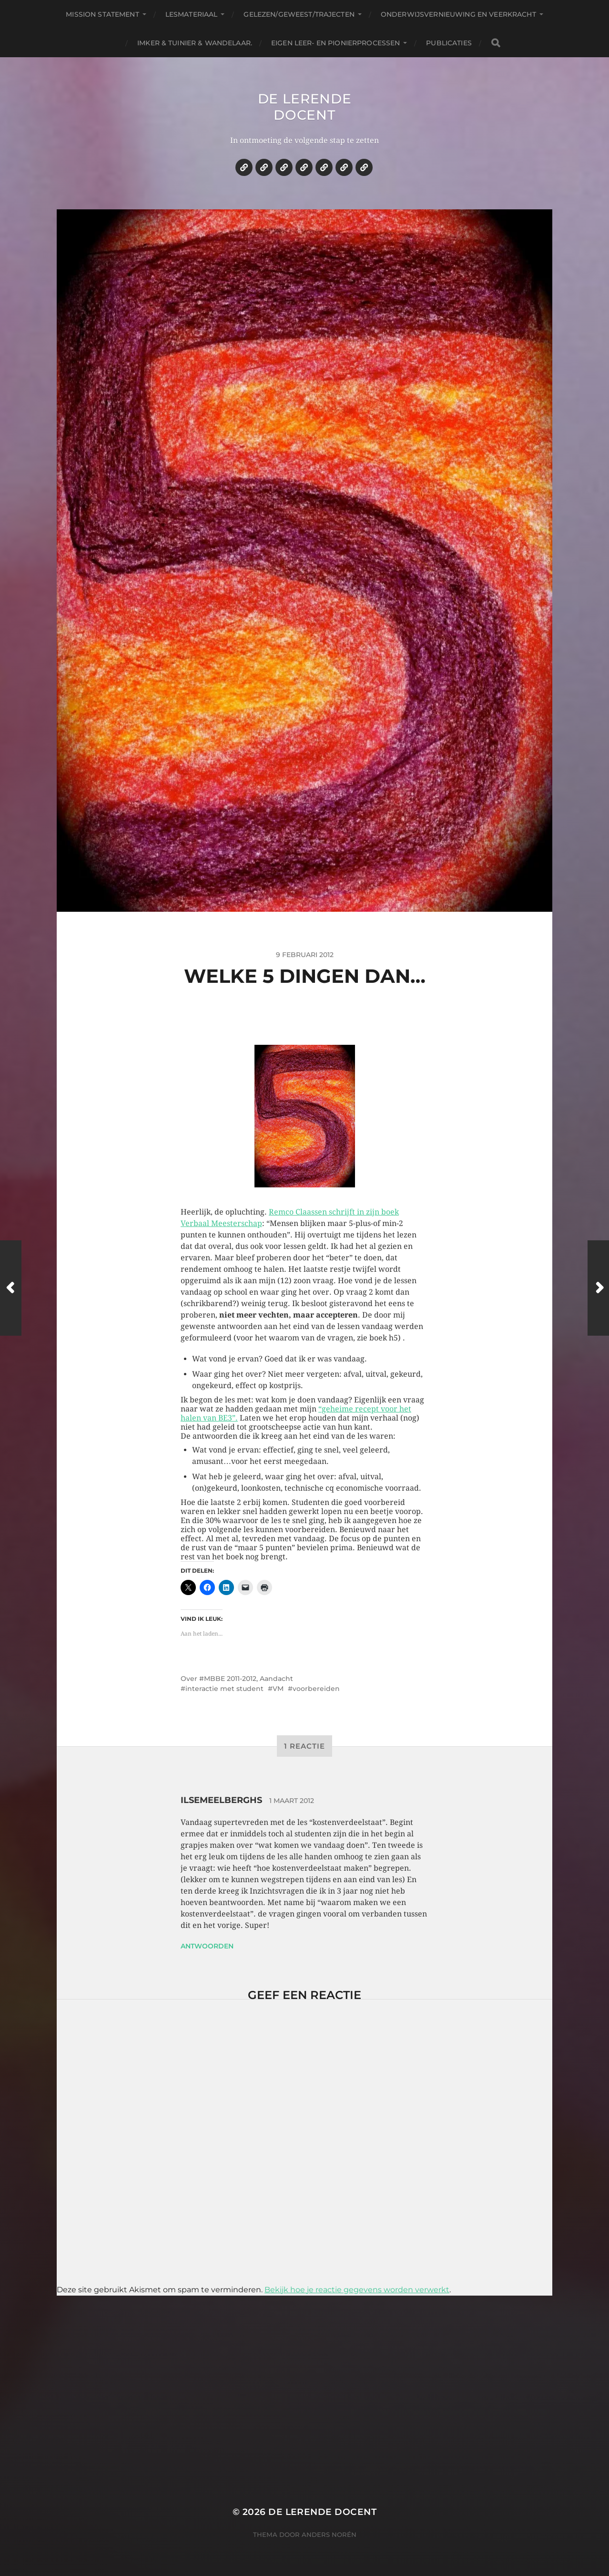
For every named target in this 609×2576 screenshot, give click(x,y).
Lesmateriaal (191, 14)
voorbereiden (316, 1688)
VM (278, 1688)
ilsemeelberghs (221, 1800)
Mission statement (102, 14)
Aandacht (276, 1678)
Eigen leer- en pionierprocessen (335, 43)
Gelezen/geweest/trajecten (299, 14)
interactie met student (224, 1688)
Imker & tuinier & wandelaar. (194, 43)
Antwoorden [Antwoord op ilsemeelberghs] (207, 1946)
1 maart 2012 (291, 1800)
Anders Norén (329, 2534)
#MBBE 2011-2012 (227, 1678)
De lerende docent (305, 107)
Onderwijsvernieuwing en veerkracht (458, 14)
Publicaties (449, 43)
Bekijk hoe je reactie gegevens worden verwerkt (356, 2289)
